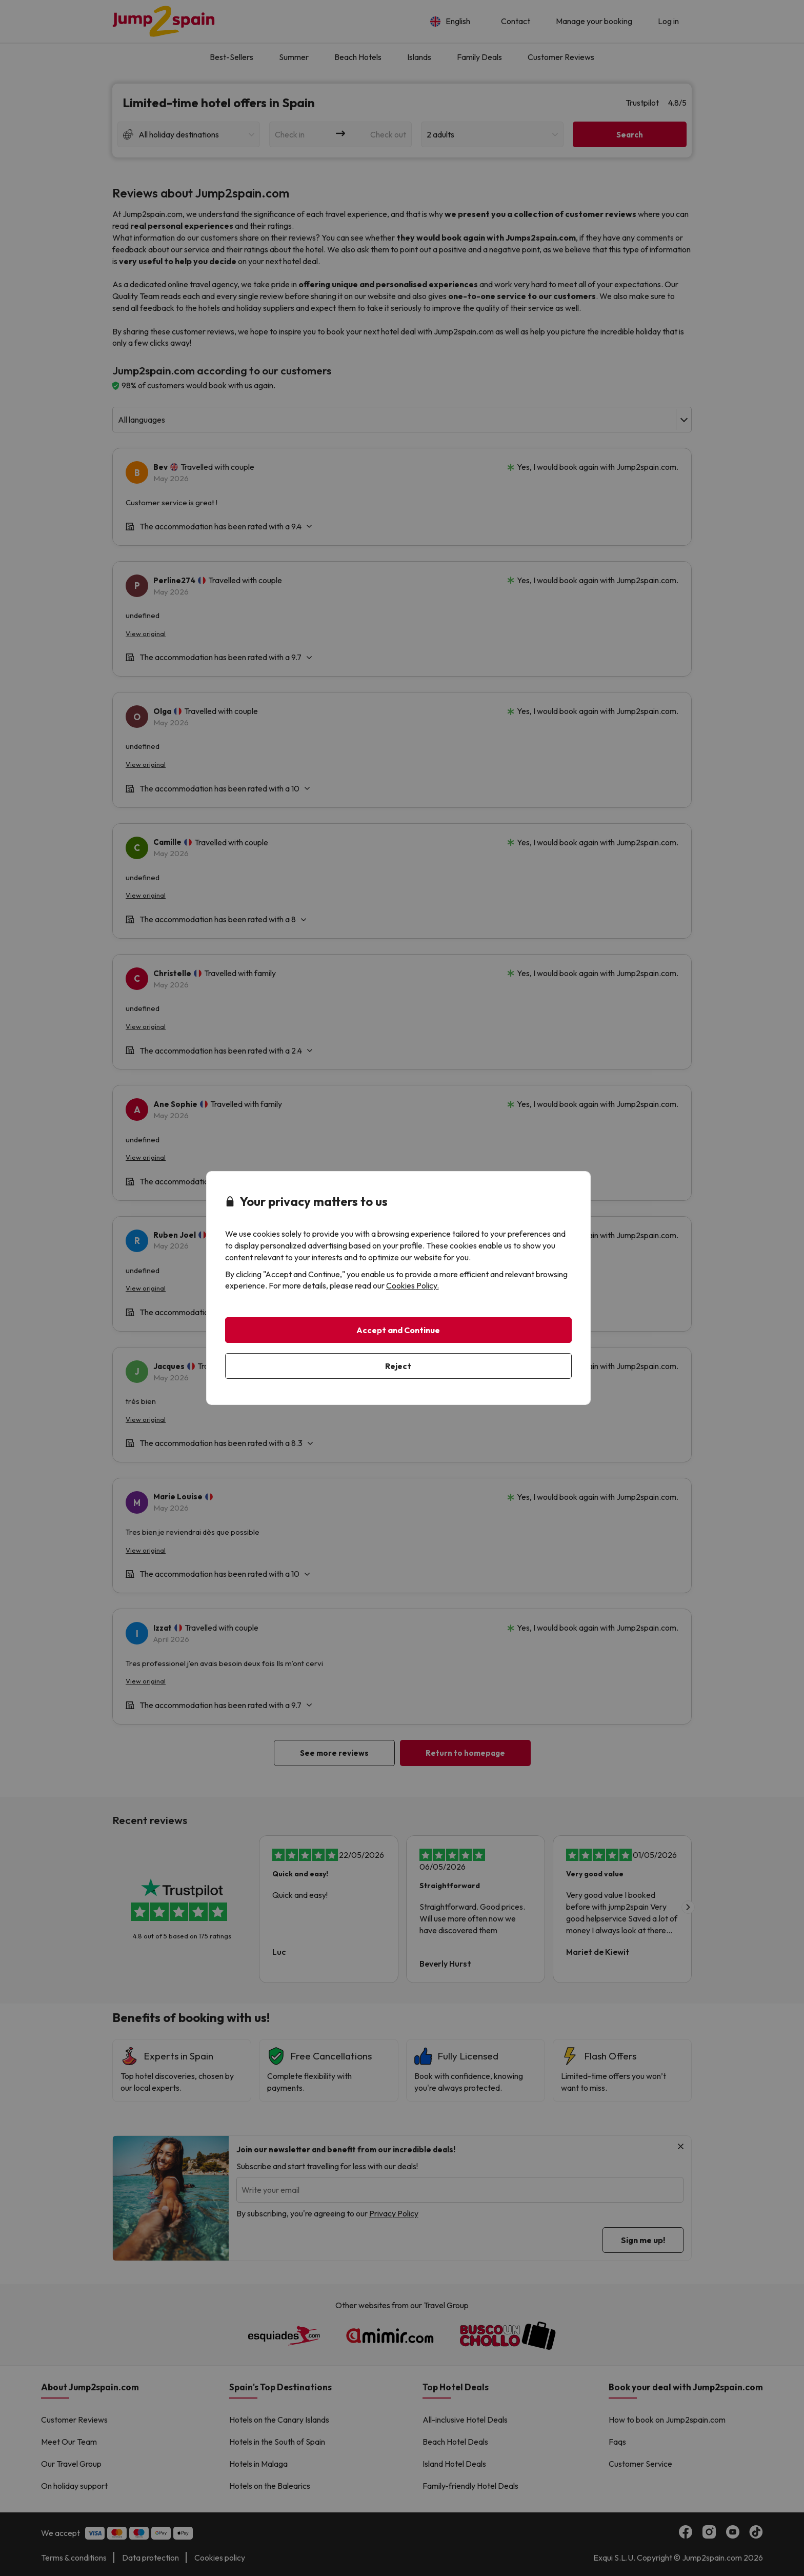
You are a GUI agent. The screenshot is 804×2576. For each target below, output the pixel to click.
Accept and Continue (398, 1330)
